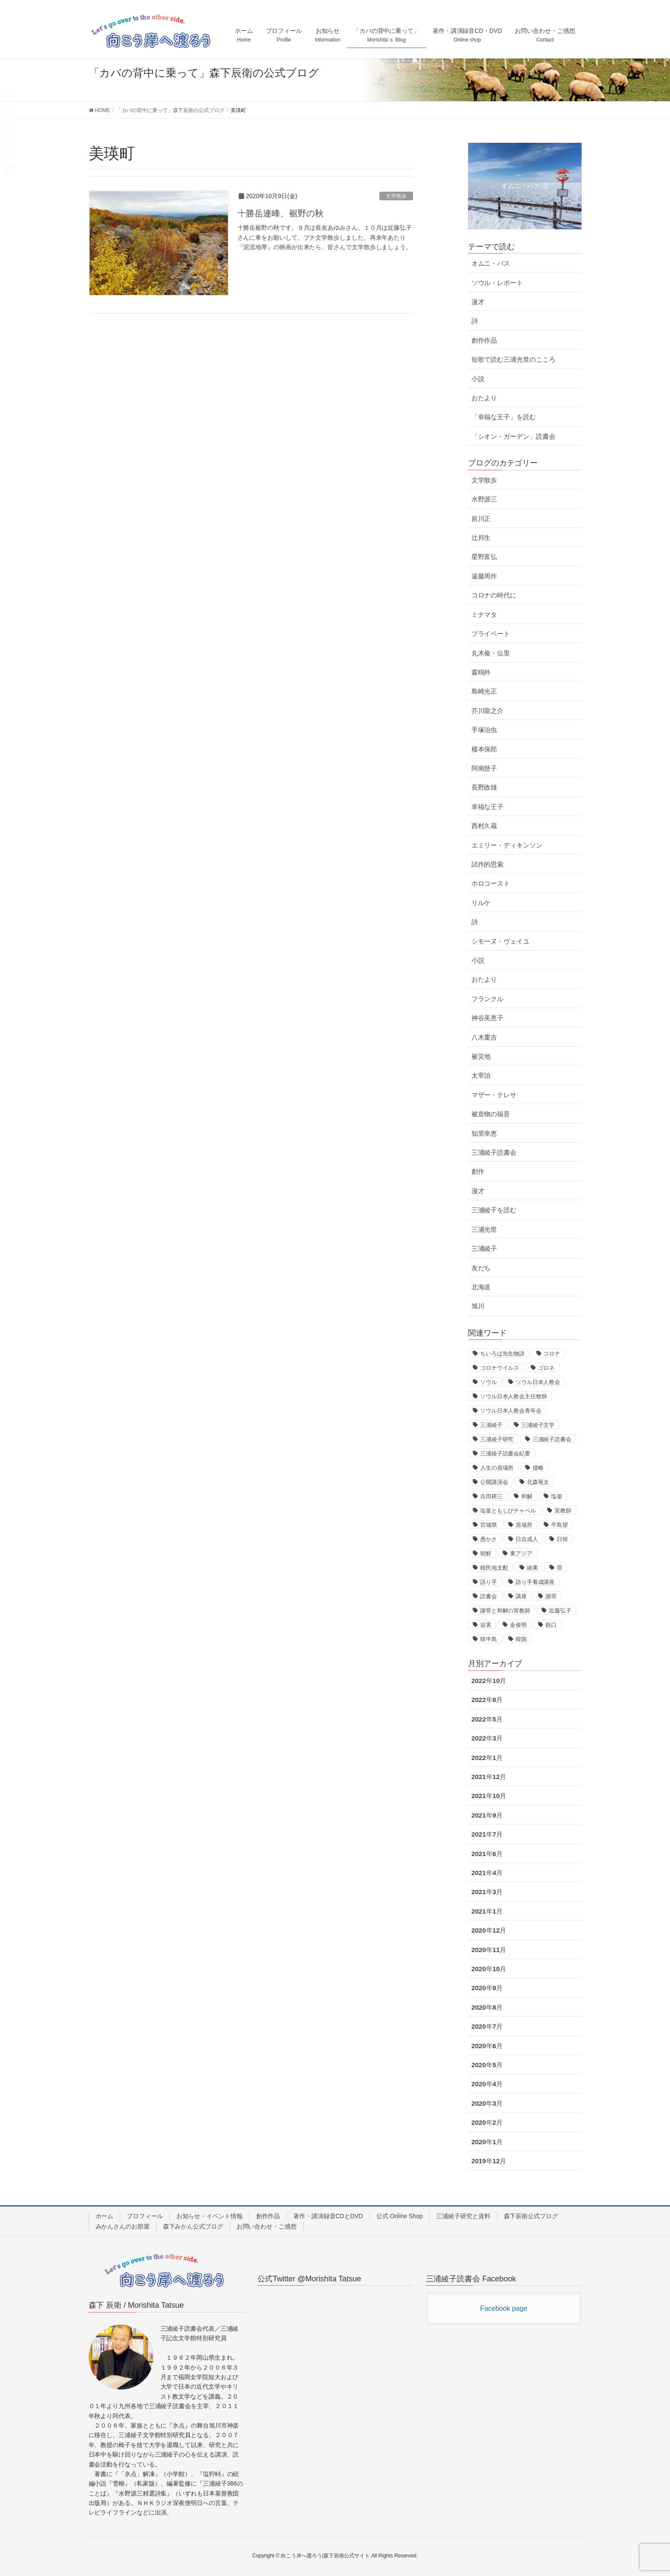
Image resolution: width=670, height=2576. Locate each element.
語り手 (488, 1582)
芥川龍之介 (487, 710)
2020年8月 (487, 2007)
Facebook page (503, 2308)
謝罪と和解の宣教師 (505, 1610)
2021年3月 (487, 1891)
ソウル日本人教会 (538, 1382)
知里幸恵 (484, 1133)
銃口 (551, 1625)
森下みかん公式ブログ (193, 2226)
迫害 (485, 1625)
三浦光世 (484, 1229)
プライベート (490, 633)
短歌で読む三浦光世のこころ (513, 359)
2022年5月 (487, 1719)
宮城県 (488, 1525)
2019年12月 (489, 2161)
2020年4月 (487, 2084)
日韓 (562, 1539)
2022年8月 (487, 1699)
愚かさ (488, 1539)
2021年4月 (487, 1872)
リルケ (481, 902)
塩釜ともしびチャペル (508, 1510)
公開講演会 (494, 1482)
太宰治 (481, 1075)
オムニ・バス (490, 263)
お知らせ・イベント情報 (209, 2216)
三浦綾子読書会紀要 (505, 1453)
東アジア (521, 1553)
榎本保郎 (484, 749)
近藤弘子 (560, 1610)
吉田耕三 (491, 1496)
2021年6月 (487, 1853)
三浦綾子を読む (493, 1210)
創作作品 (484, 340)
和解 (526, 1496)
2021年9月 (487, 1815)
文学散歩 (396, 196)
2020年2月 (487, 2122)
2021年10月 (489, 1795)
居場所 (524, 1525)
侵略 (538, 1468)
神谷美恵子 (487, 1017)
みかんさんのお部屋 (123, 2226)
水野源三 (484, 499)
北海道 (481, 1287)
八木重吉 (484, 1037)
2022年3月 (487, 1738)
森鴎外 (481, 672)
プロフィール (145, 2216)
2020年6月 (487, 2045)
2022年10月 (489, 1680)
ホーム (105, 2216)
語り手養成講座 (535, 1582)
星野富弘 (484, 556)
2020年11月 (489, 1949)
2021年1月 (487, 1911)
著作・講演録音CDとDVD (328, 2216)
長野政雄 (484, 787)
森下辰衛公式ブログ (531, 2216)
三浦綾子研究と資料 (463, 2216)
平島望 (559, 1525)
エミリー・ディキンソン (506, 845)
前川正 (481, 518)
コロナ (551, 1353)
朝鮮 (485, 1553)
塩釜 (556, 1496)
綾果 (532, 1567)
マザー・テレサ (493, 1094)
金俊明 (518, 1625)
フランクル (487, 998)
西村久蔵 (484, 825)
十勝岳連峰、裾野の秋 (280, 213)
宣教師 (563, 1510)
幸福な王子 (487, 806)
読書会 (488, 1596)
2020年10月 (489, 1968)
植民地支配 (494, 1567)
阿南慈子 (484, 768)
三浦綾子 (484, 1248)
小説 (477, 378)
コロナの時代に (493, 595)
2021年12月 (489, 1776)
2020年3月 (487, 2103)
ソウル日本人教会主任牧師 (513, 1396)
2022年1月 (487, 1757)
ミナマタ (484, 614)
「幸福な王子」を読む (503, 417)
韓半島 (488, 1639)
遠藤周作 (484, 576)
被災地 (481, 1056)
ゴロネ (546, 1368)
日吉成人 (527, 1539)
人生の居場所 (496, 1468)
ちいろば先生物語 (502, 1353)
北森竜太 (538, 1482)
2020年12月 (489, 1930)
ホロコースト (490, 883)
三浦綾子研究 (496, 1439)
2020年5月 (487, 2065)
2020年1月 (487, 2142)
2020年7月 (487, 2026)
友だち (481, 1268)
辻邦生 (481, 537)
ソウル (488, 1382)
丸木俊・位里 (490, 653)
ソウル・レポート (497, 282)
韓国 (521, 1639)
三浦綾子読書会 (493, 1152)
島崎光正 (484, 691)
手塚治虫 (484, 729)
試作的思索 (487, 864)
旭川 (477, 1306)
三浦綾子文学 (538, 1425)
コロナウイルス (499, 1368)
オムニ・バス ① (524, 186)
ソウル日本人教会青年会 (511, 1410)
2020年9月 (487, 1987)
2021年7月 (487, 1834)
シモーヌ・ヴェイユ (500, 941)
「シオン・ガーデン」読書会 (513, 436)
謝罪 (551, 1596)
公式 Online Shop (399, 2216)
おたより (484, 397)
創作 (477, 1171)
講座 (521, 1596)
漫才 (477, 301)
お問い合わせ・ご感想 (267, 2226)
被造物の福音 (490, 1114)
